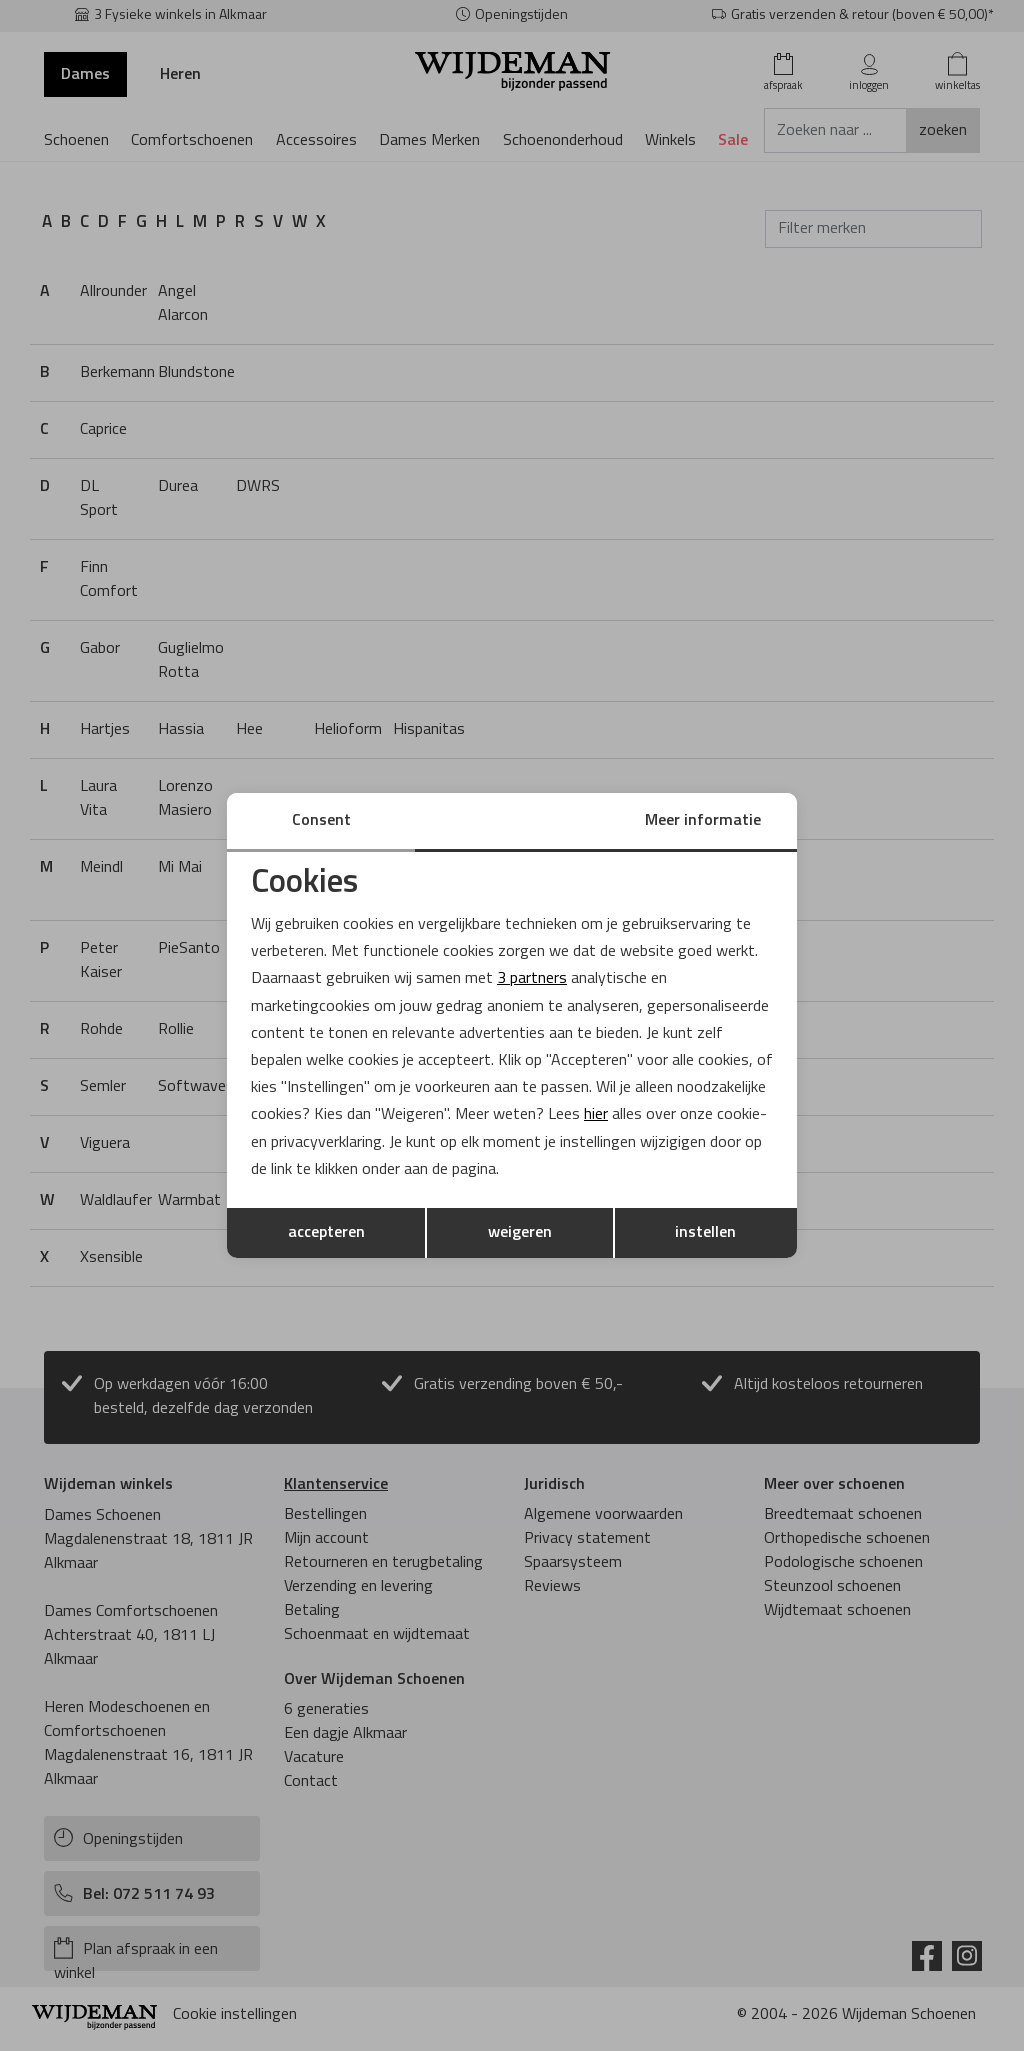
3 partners (532, 979)
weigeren (520, 1233)
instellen (705, 1233)
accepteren (326, 1233)
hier (596, 1115)
